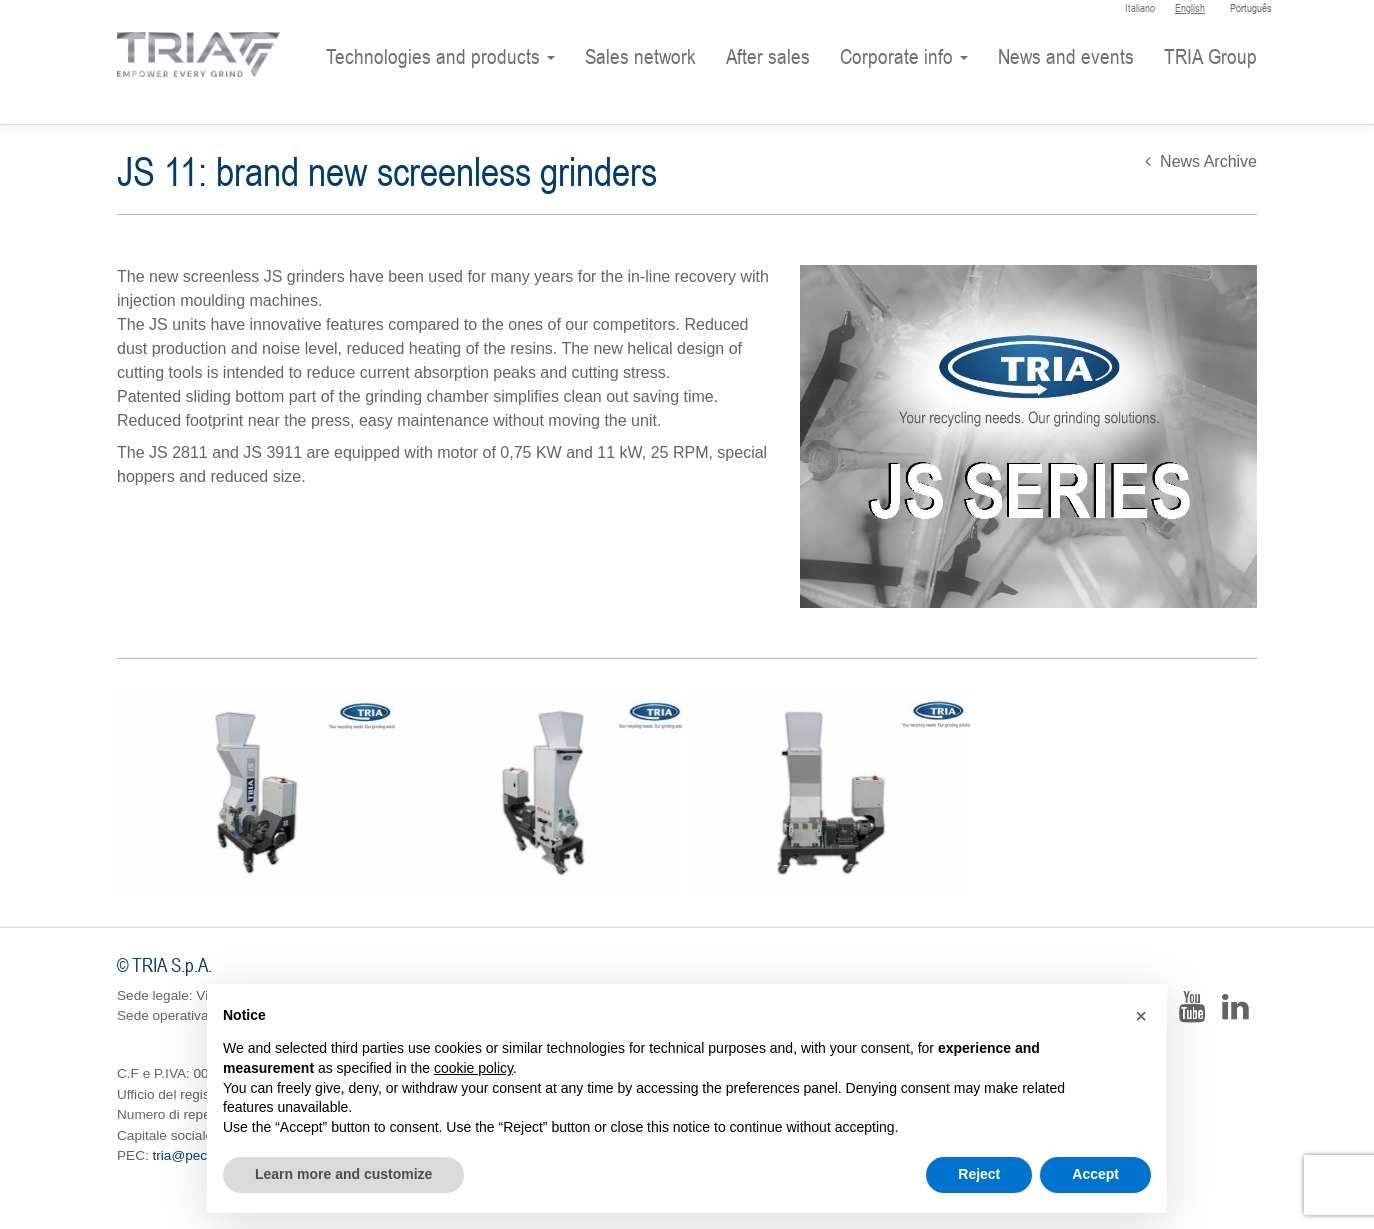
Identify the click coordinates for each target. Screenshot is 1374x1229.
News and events (1066, 56)
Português (1251, 7)
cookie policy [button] (473, 1068)
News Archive (1201, 161)
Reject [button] (979, 1174)
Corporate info (904, 56)
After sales (768, 56)
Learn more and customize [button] (343, 1174)
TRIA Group (1210, 56)
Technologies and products (440, 56)
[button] (1141, 1016)
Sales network (640, 56)
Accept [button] (1095, 1174)
